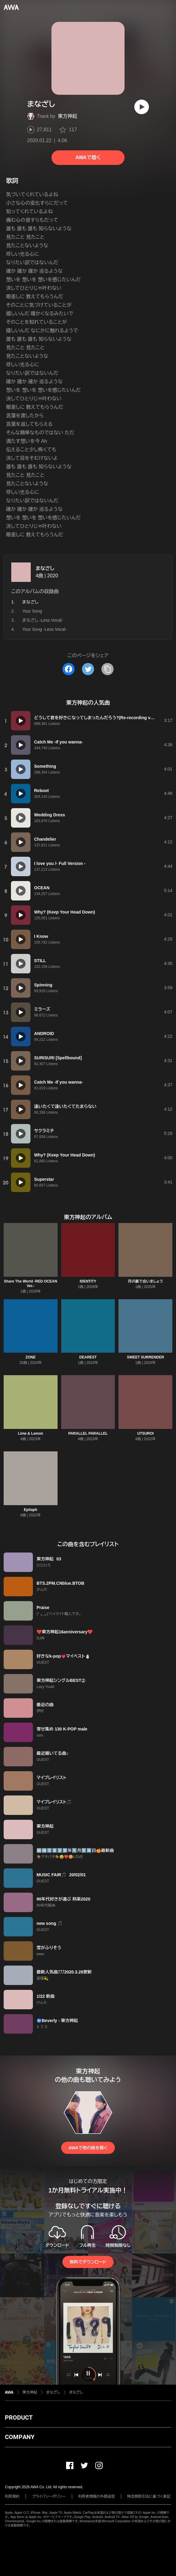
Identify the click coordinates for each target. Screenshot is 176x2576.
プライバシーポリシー (49, 2496)
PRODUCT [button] (19, 2417)
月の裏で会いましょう (145, 1281)
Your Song (32, 611)
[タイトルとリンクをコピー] (107, 669)
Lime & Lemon (30, 1433)
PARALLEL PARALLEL (87, 1433)
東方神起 (67, 116)
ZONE (31, 1357)
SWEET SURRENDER (145, 1357)
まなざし (45, 568)
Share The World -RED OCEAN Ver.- (30, 1283)
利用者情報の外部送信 (96, 2496)
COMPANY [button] (19, 2437)
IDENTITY (88, 1281)
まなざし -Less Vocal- (42, 620)
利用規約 (12, 2496)
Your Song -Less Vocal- (44, 629)
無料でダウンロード (88, 2262)
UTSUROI (145, 1433)
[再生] (141, 107)
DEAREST (88, 1357)
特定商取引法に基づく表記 (149, 2496)
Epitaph (30, 1510)
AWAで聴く (88, 157)
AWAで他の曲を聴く (88, 2147)
